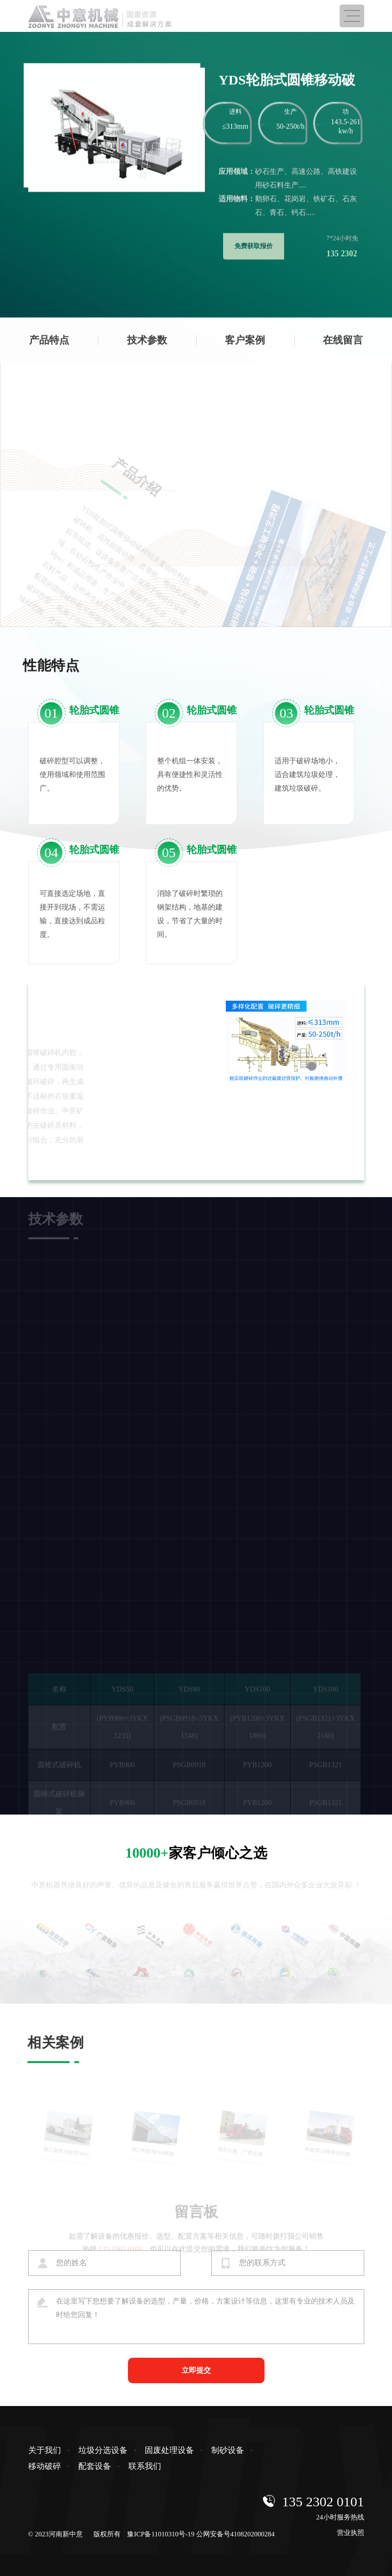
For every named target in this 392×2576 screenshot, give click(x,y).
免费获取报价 (253, 207)
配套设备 (94, 2466)
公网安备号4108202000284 (235, 2534)
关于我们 (44, 2450)
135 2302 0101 (323, 2501)
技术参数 (147, 350)
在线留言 (343, 350)
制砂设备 (227, 2450)
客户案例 (245, 350)
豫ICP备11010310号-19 (160, 2534)
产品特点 (49, 350)
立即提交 (196, 2370)
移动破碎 (44, 2466)
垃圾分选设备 (102, 2450)
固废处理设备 (169, 2450)
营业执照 (350, 2532)
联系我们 (144, 2466)
